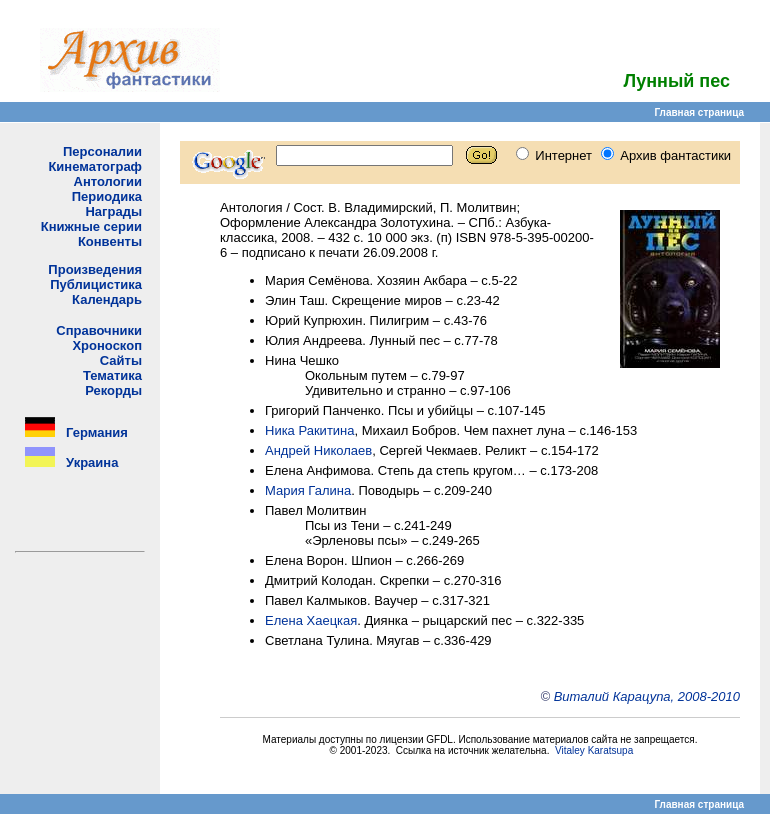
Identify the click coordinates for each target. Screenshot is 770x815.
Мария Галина (308, 490)
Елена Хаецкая (311, 620)
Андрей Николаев (318, 450)
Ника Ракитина (310, 430)
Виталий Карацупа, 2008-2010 (647, 696)
